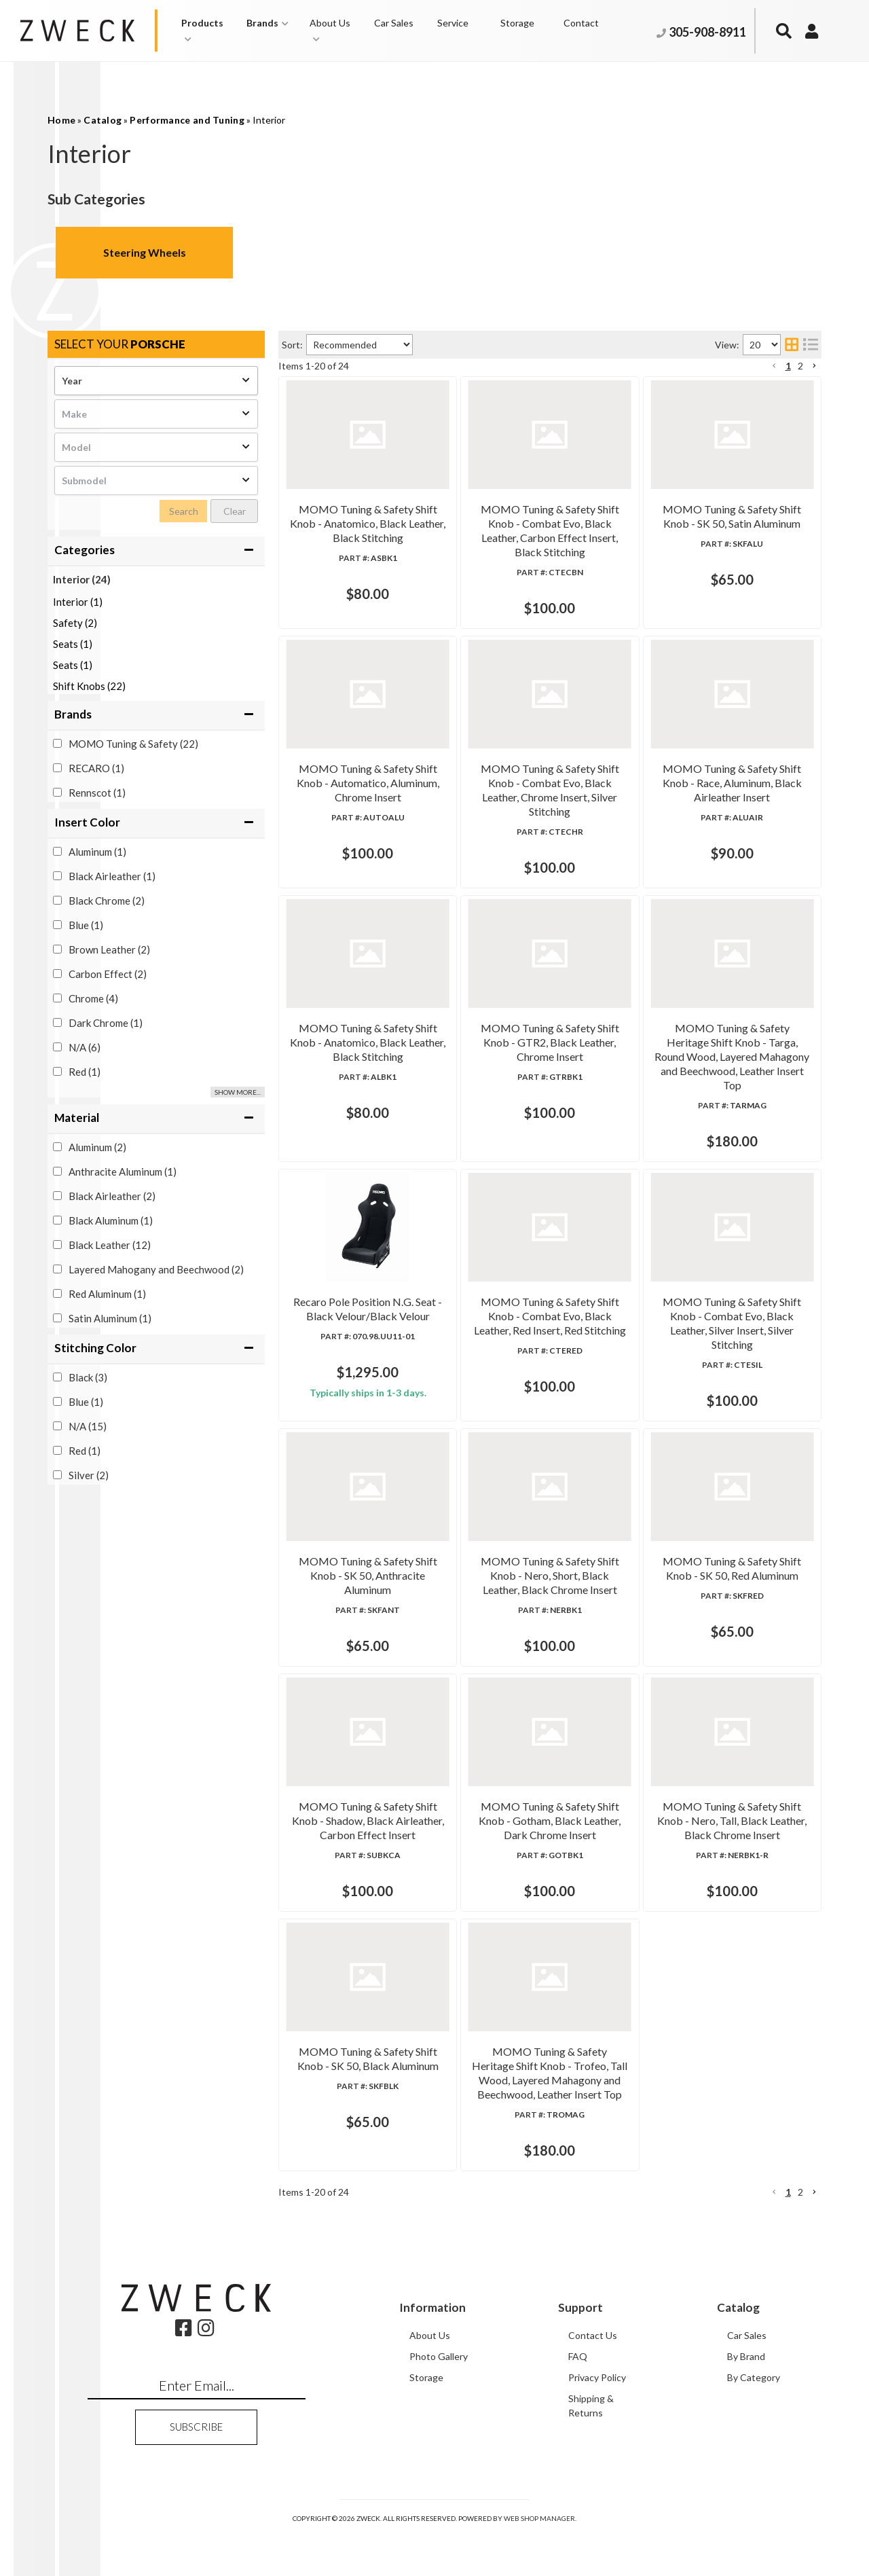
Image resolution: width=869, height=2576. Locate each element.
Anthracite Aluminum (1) (123, 1171)
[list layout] (810, 344)
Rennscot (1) (97, 792)
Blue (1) (86, 925)
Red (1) (84, 1072)
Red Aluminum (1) (107, 1294)
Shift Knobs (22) (89, 686)
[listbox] (156, 380)
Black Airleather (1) (112, 876)
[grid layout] (791, 344)
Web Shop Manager (539, 2560)
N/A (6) (84, 1047)
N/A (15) (88, 1426)
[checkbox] (57, 743)
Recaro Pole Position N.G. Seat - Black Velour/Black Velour (538, 1193)
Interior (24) (82, 579)
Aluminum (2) (97, 1147)
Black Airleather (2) (112, 1196)
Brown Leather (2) (109, 949)
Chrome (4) (93, 998)
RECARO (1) (96, 768)
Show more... (238, 1092)
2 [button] (800, 365)
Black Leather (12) (110, 1245)
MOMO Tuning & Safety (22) (133, 744)
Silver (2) (89, 1475)
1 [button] (788, 365)
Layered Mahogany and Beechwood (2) (156, 1269)
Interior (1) (78, 602)
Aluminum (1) (97, 852)
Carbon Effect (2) (108, 974)
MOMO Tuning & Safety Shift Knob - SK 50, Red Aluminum (537, 1703)
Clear (234, 511)
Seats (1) (72, 644)
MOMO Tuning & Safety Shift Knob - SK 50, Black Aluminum (541, 2058)
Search (183, 511)
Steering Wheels (144, 252)
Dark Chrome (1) (106, 1023)
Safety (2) (75, 623)
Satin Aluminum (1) (110, 1318)
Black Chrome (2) (107, 900)
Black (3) (88, 1377)
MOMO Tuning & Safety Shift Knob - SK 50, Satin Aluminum (539, 570)
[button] (207, 30)
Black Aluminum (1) (111, 1220)
